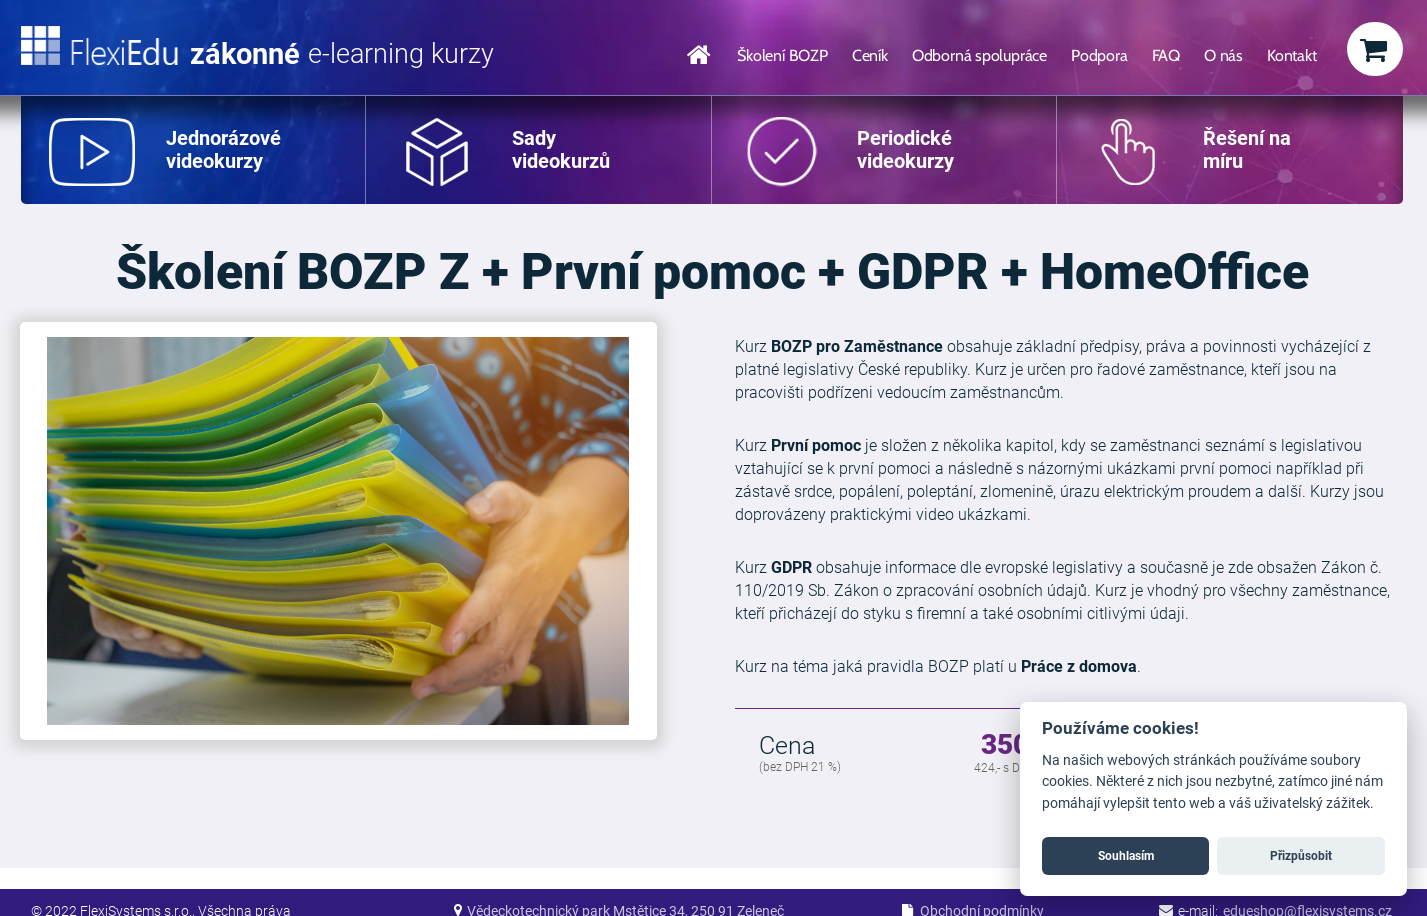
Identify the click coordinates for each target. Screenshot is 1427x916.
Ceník (870, 55)
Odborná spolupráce (979, 55)
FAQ (1166, 55)
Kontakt (1292, 55)
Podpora (1099, 55)
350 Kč (1025, 746)
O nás (1223, 55)
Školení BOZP (782, 55)
